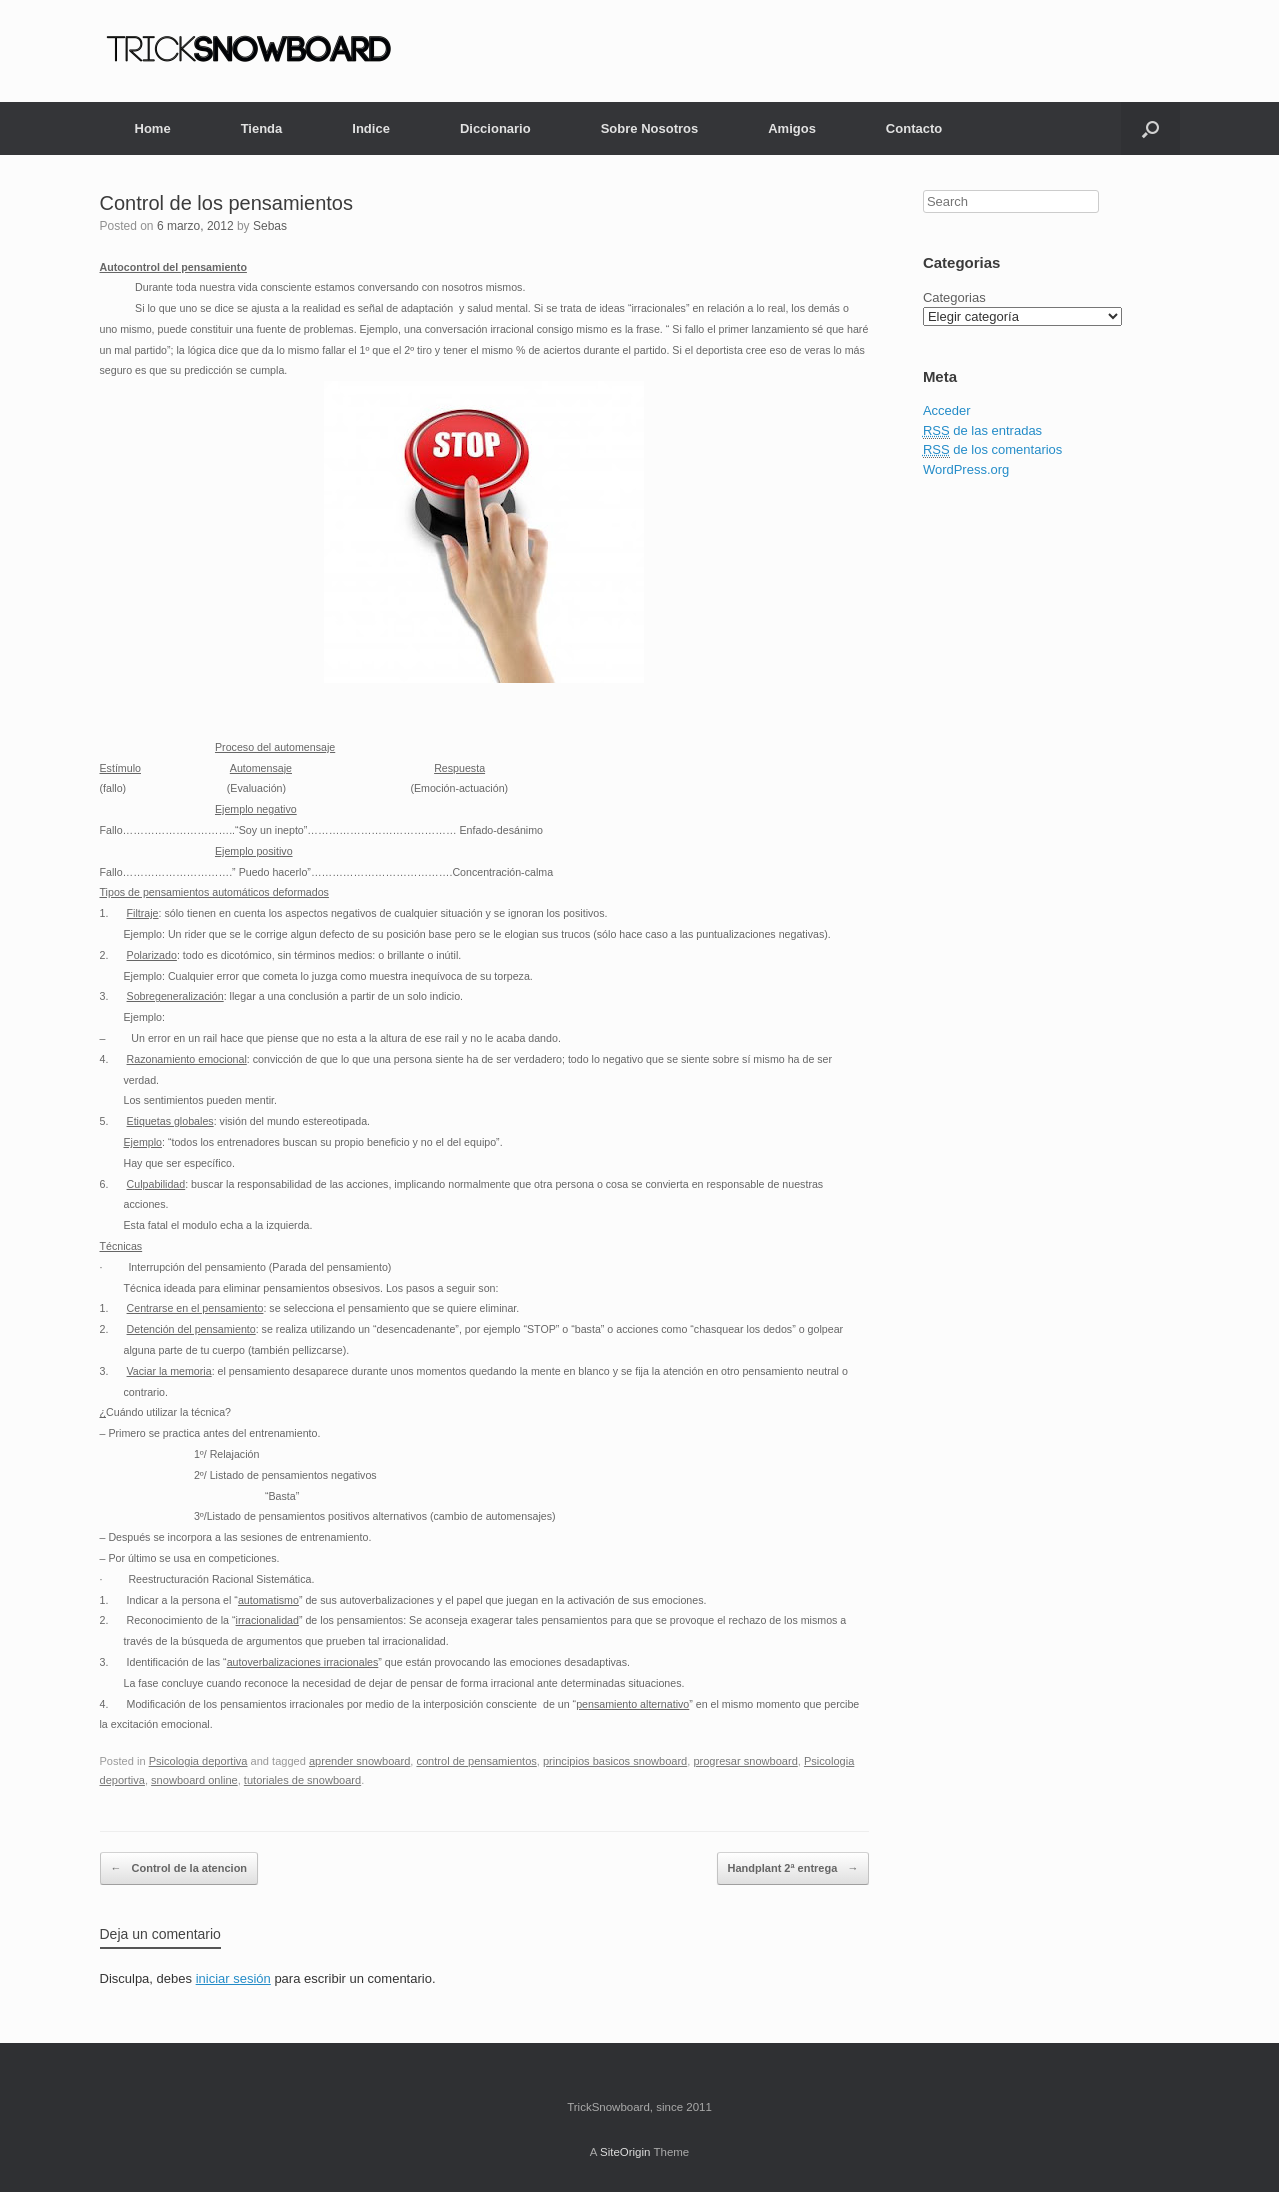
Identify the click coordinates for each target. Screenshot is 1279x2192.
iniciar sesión (233, 1978)
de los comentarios (992, 450)
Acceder (947, 410)
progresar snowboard (745, 1761)
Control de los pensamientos (226, 203)
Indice (371, 128)
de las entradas (982, 431)
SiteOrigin (625, 2152)
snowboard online (194, 1780)
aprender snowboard (359, 1761)
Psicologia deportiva (198, 1761)
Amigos (792, 128)
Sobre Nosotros (650, 128)
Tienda (262, 128)
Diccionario (495, 128)
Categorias (954, 297)
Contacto (914, 128)
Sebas (270, 226)
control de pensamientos (476, 1761)
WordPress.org (966, 469)
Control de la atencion (179, 1869)
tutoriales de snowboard (302, 1780)
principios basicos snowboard (615, 1761)
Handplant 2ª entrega (793, 1869)
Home (153, 128)
